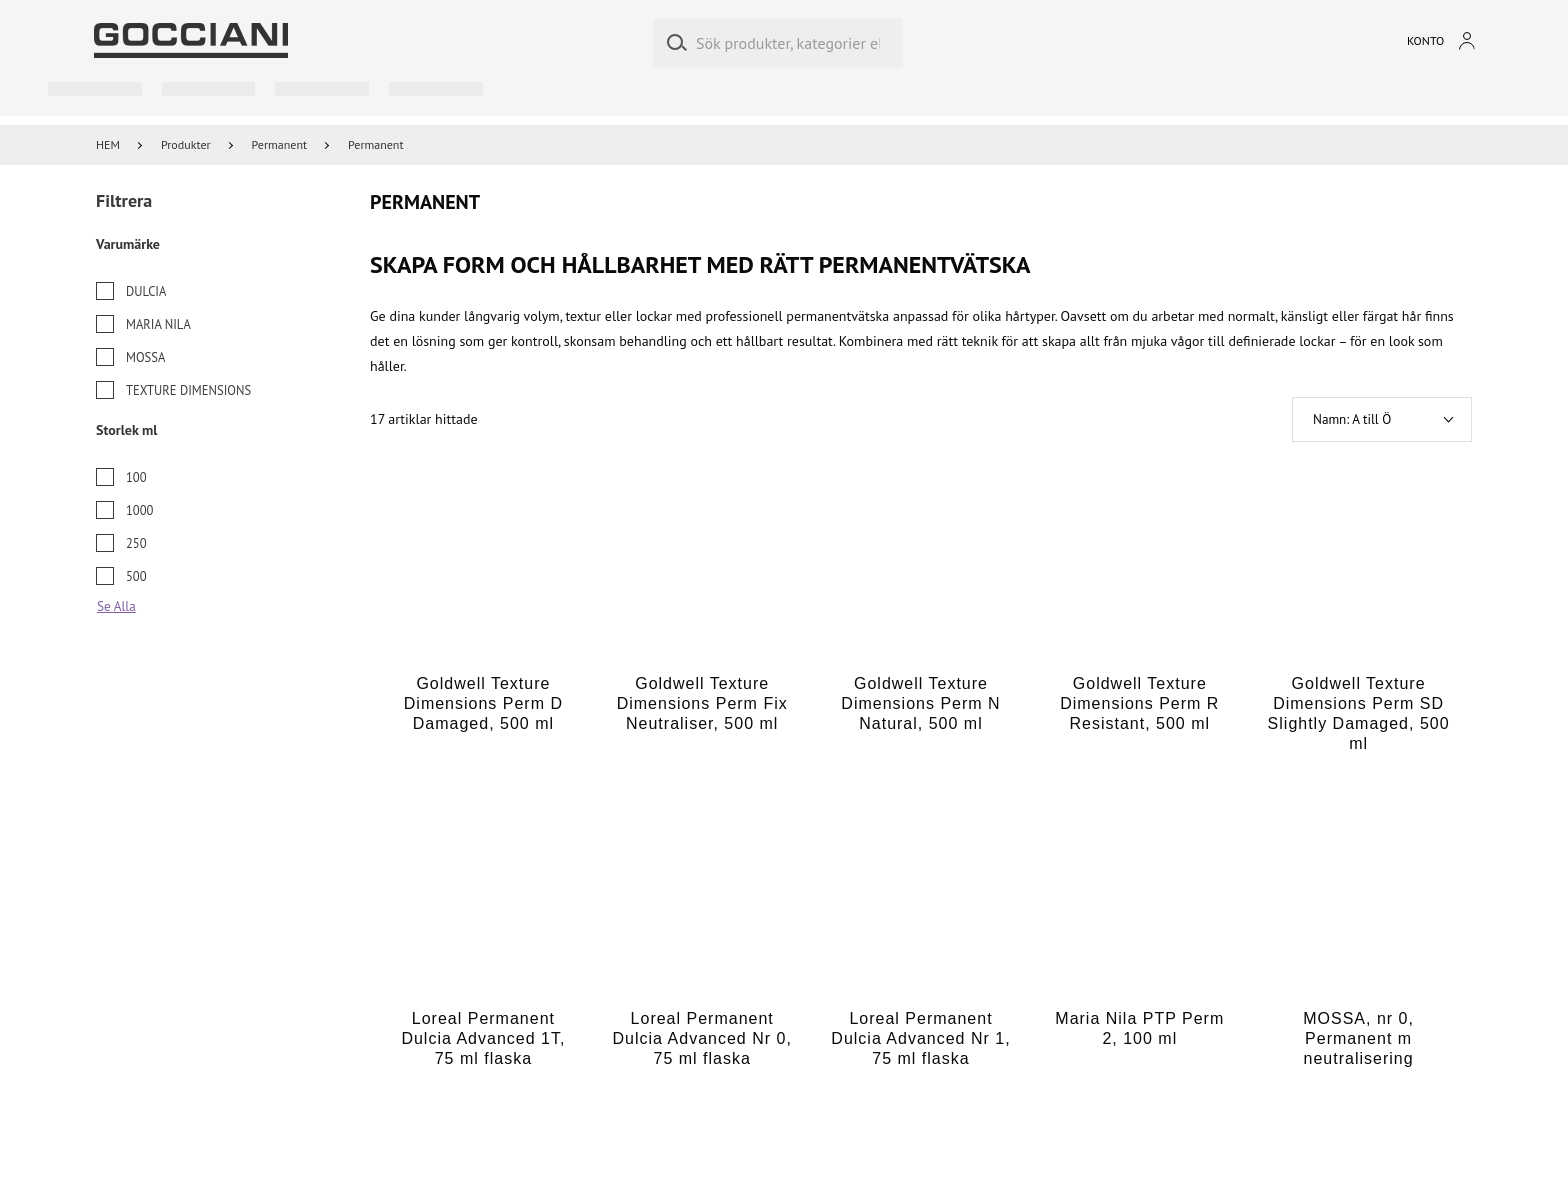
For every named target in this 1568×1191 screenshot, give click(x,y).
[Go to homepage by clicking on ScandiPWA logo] (191, 40)
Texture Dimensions (188, 390)
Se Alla (116, 606)
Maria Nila (158, 324)
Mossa (145, 357)
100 (136, 477)
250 (136, 543)
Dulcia (146, 291)
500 (136, 576)
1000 (139, 510)
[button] (1382, 419)
